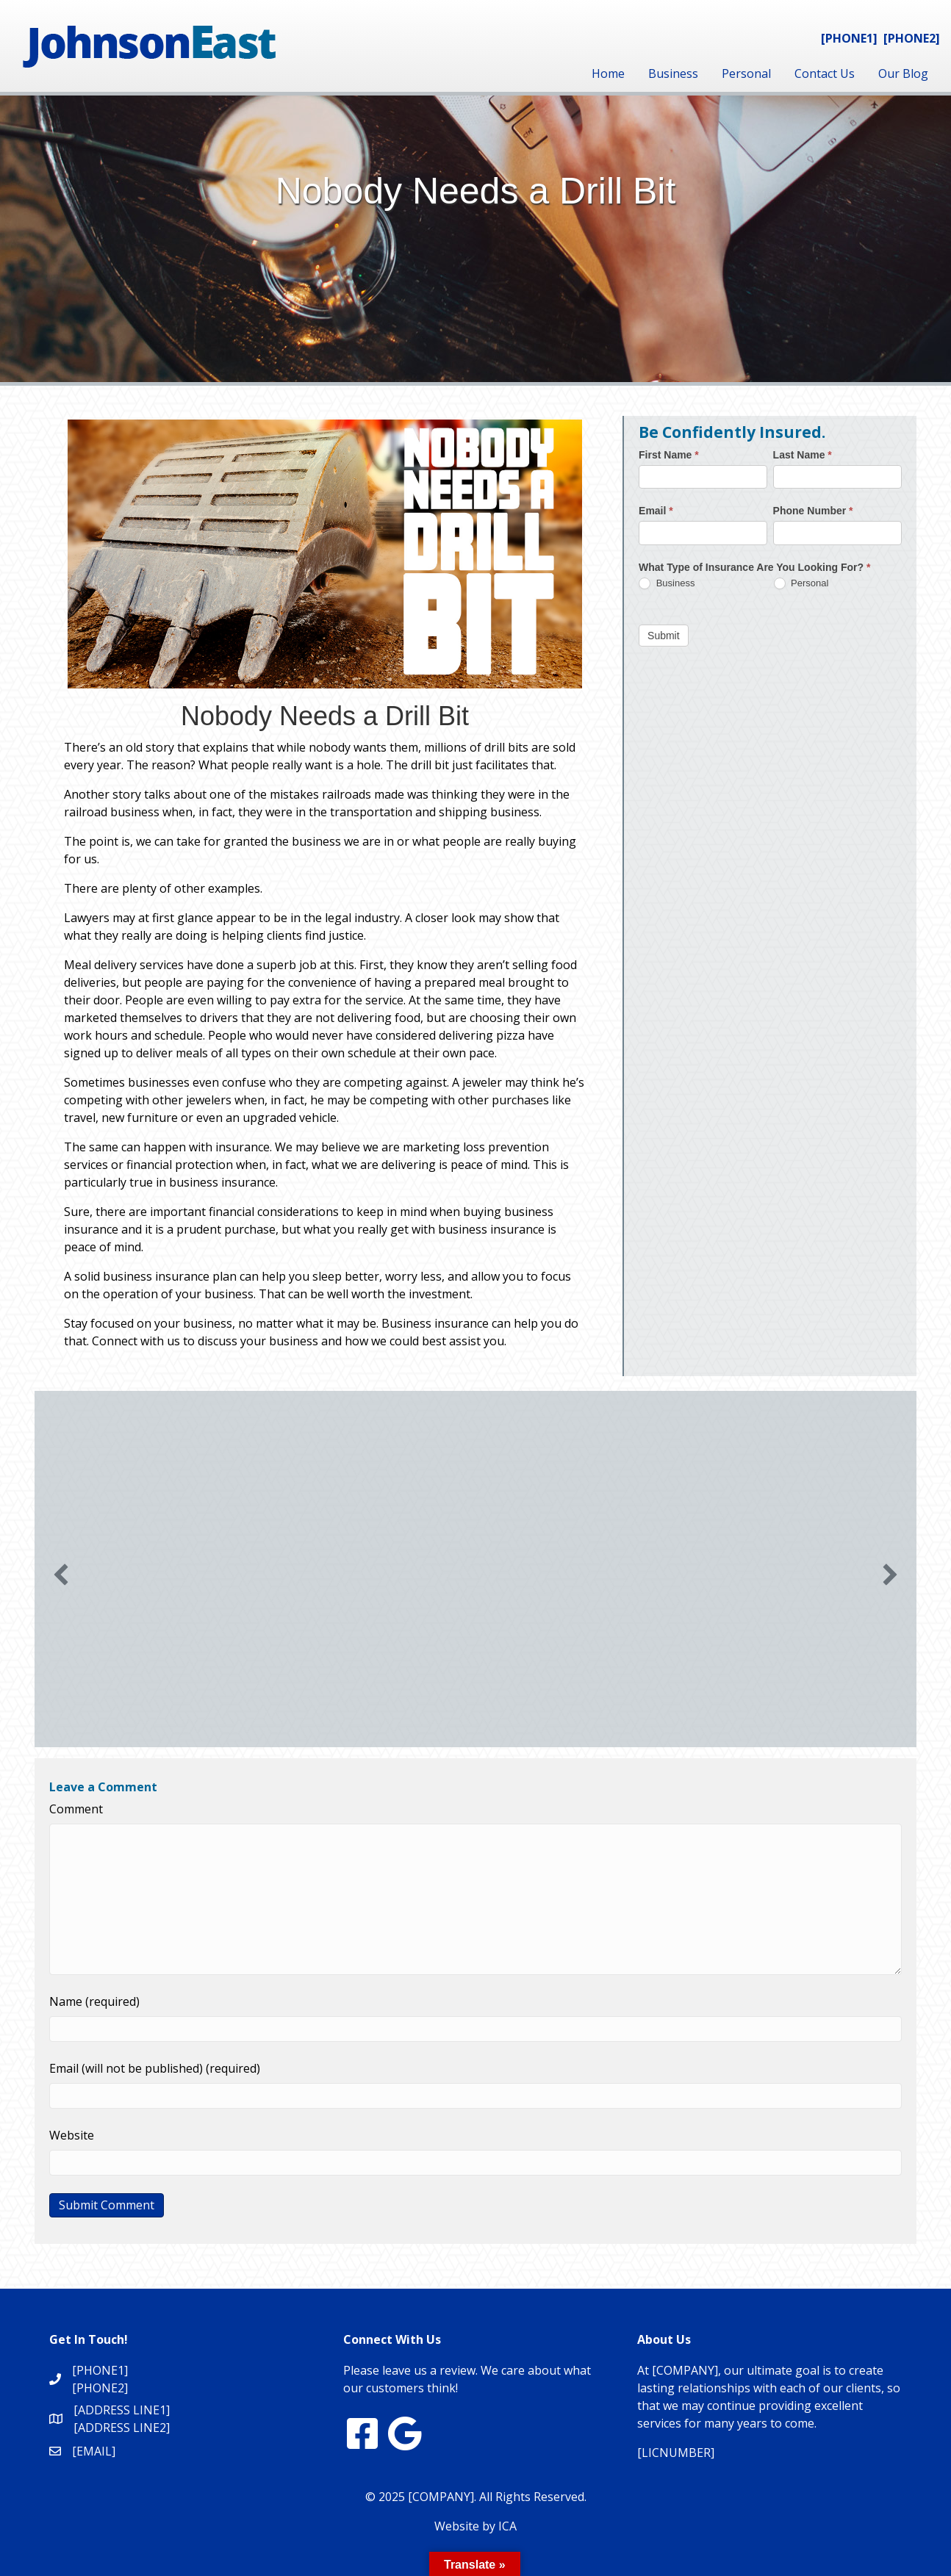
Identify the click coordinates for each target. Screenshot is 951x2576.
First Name (669, 455)
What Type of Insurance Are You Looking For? (754, 567)
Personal (746, 73)
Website (71, 2135)
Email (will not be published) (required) (154, 2068)
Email (656, 511)
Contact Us (824, 73)
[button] (61, 1574)
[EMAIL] (93, 2451)
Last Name (802, 455)
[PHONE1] (849, 38)
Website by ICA (475, 2526)
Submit (663, 635)
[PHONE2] (911, 38)
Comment (76, 1809)
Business (673, 73)
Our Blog (903, 73)
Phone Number (813, 511)
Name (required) (94, 2001)
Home (608, 73)
